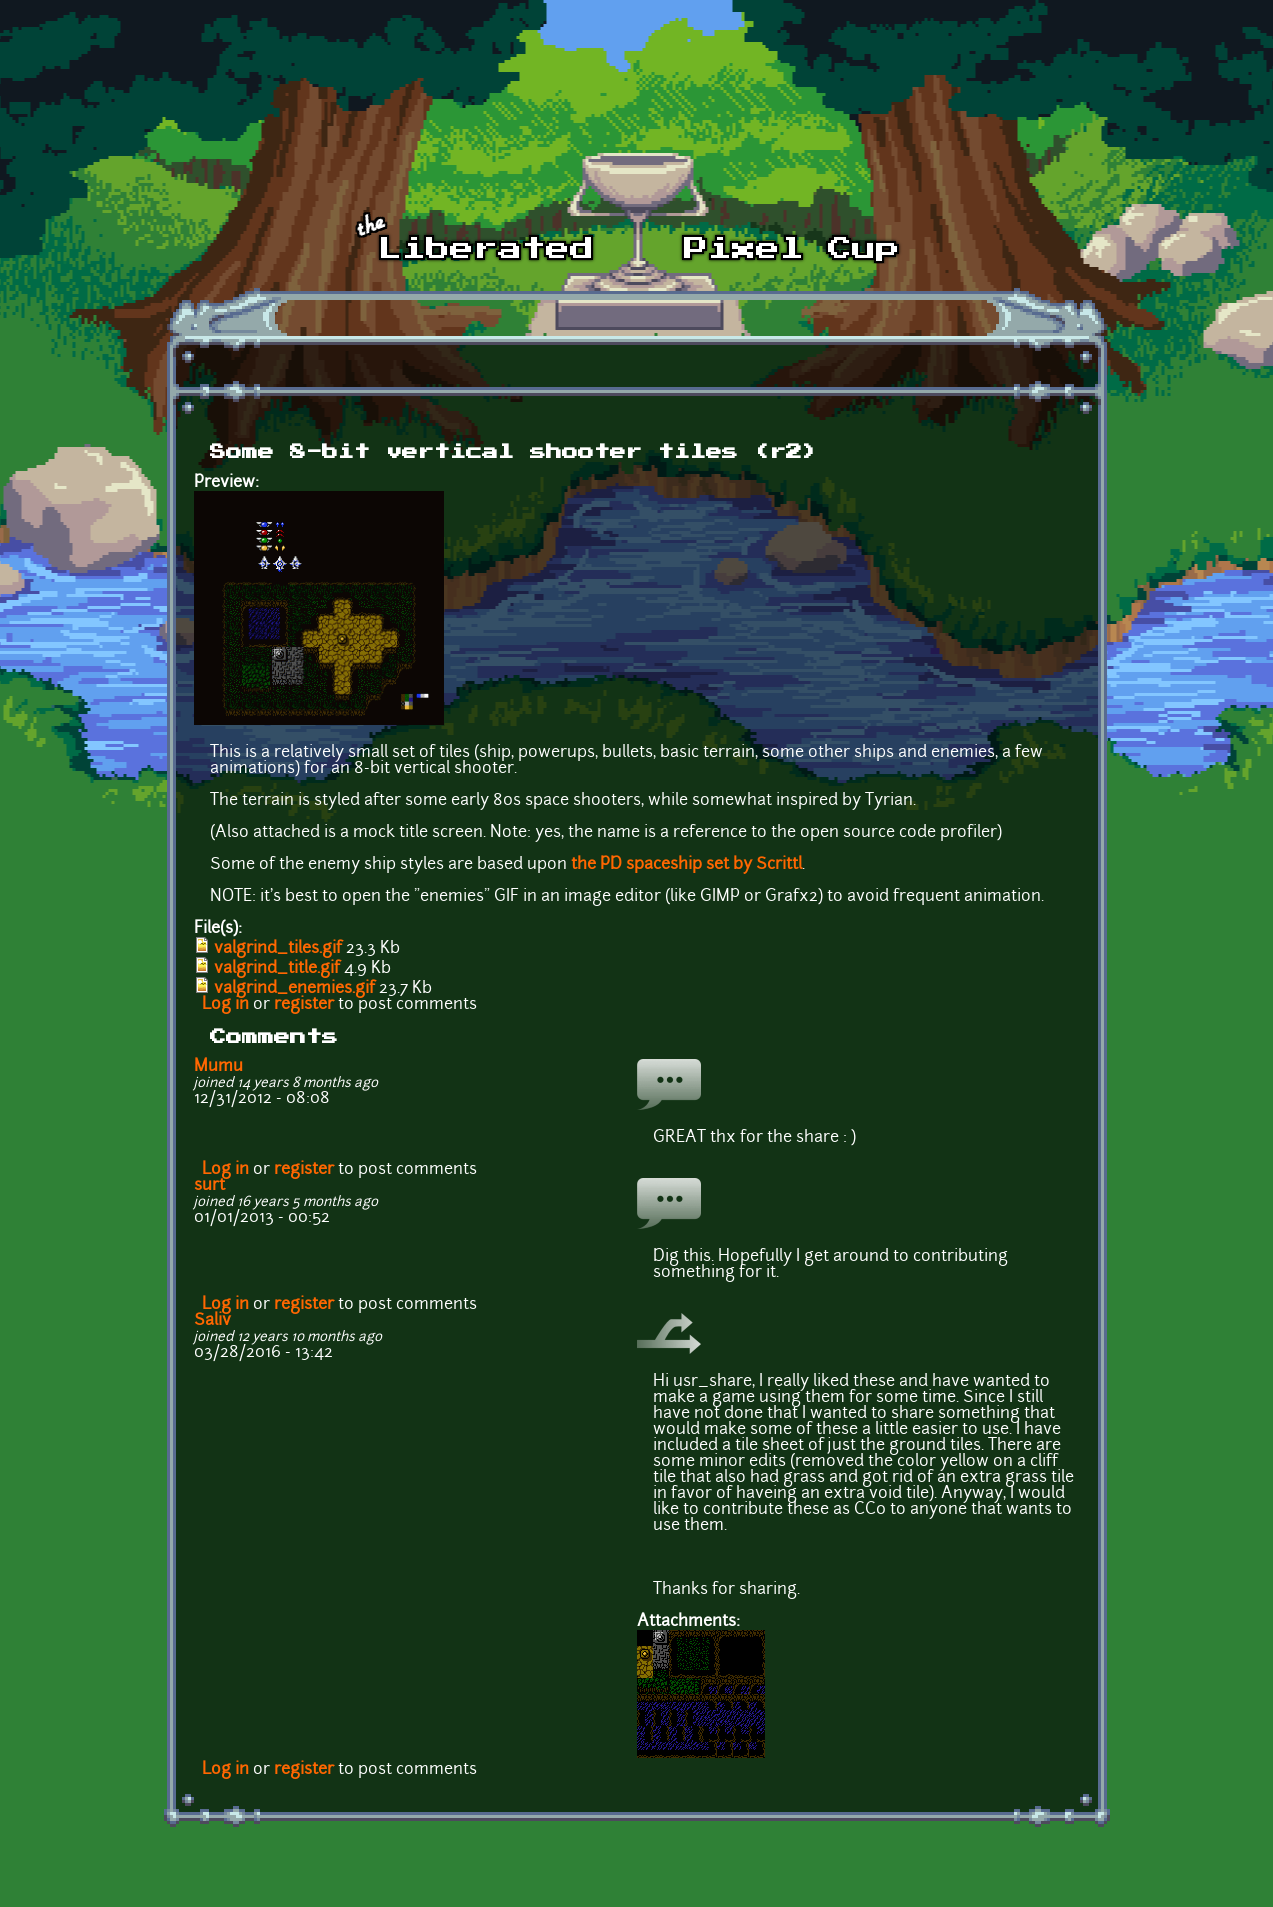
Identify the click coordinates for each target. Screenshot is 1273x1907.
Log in (225, 1005)
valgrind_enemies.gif (294, 989)
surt (209, 1186)
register (304, 1005)
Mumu (218, 1067)
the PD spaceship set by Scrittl (686, 865)
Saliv (212, 1321)
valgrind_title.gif (277, 969)
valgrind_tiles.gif (278, 949)
